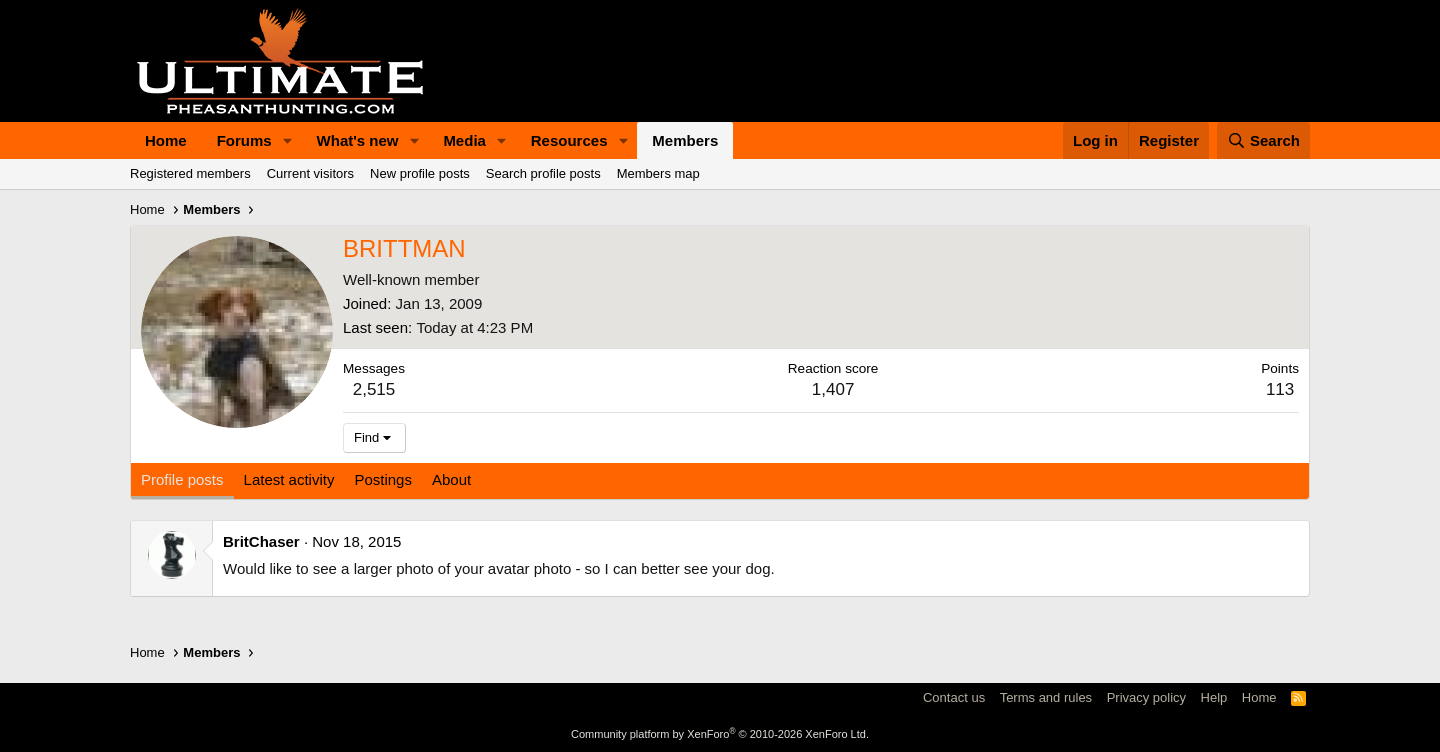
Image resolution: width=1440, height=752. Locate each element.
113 (1280, 389)
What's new (358, 140)
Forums (244, 140)
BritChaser (261, 541)
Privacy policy (1146, 697)
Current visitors (310, 173)
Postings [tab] (383, 479)
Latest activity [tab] (289, 479)
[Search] (1264, 140)
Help (1214, 697)
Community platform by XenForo (720, 734)
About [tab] (451, 479)
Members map (658, 173)
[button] (288, 140)
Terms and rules (1046, 697)
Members (685, 140)
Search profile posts (543, 173)
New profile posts (420, 173)
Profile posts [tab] (182, 479)
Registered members (190, 173)
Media (464, 140)
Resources (569, 140)
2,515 (374, 389)
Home (166, 140)
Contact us (954, 697)
